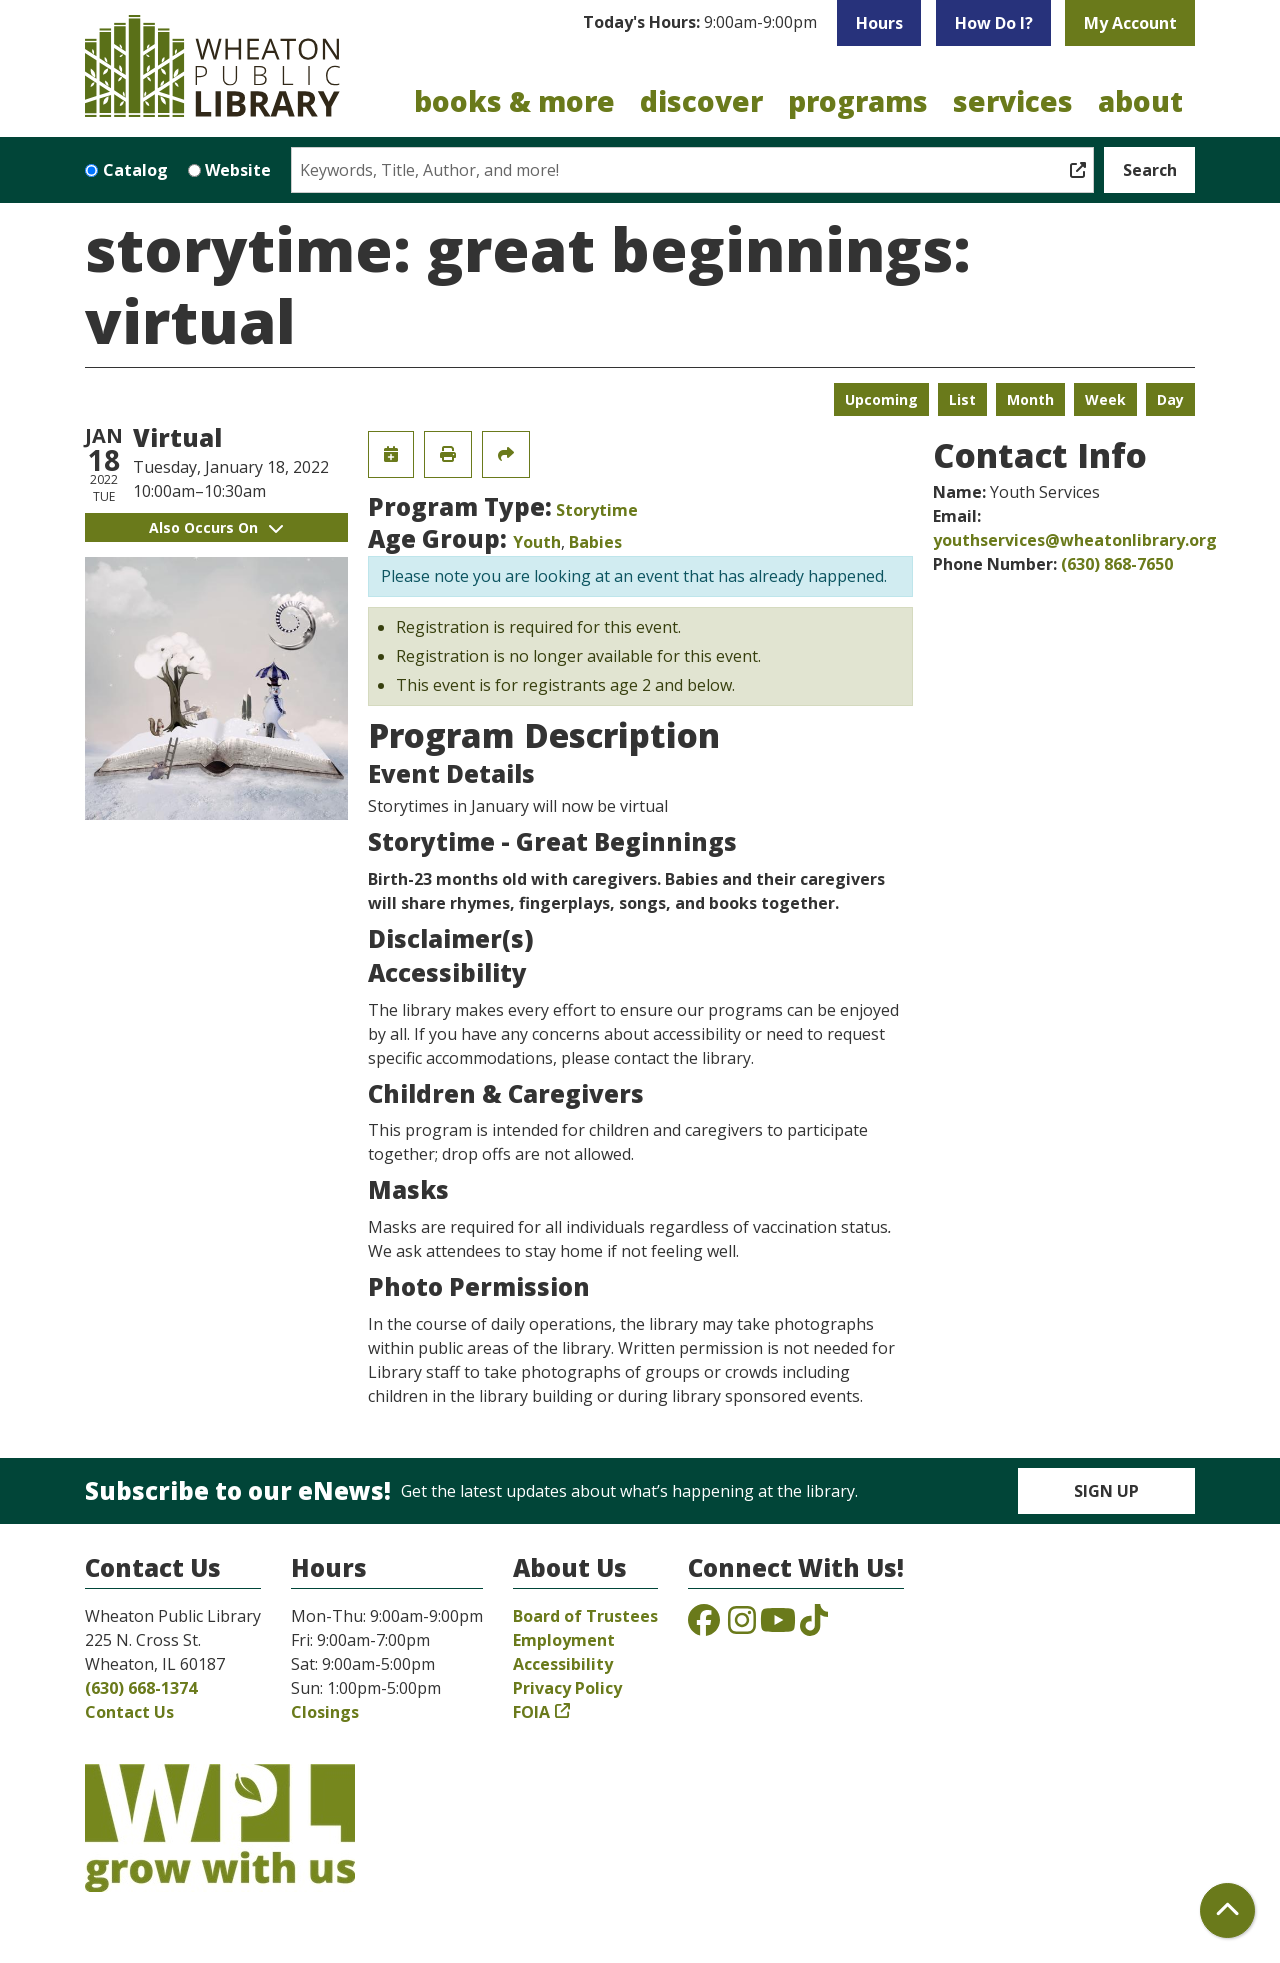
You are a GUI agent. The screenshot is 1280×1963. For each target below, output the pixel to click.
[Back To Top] (1227, 1910)
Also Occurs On (216, 527)
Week (1105, 399)
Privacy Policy (567, 1688)
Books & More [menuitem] (514, 101)
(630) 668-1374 (141, 1688)
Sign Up (1106, 1491)
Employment (564, 1640)
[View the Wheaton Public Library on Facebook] (704, 1626)
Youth (537, 542)
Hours (879, 23)
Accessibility (563, 1664)
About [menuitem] (1140, 101)
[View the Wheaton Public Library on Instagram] (742, 1626)
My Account (1130, 23)
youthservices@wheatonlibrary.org (1075, 540)
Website (238, 170)
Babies (595, 542)
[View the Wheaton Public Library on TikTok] (814, 1626)
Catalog (135, 170)
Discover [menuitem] (701, 101)
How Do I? (994, 23)
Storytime (597, 510)
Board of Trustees (585, 1616)
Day (1170, 399)
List (962, 399)
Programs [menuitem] (858, 101)
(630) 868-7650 (1117, 564)
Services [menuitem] (1013, 101)
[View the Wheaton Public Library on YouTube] (778, 1626)
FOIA (531, 1712)
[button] (700, 23)
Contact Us (129, 1712)
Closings (325, 1712)
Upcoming (881, 399)
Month (1030, 399)
